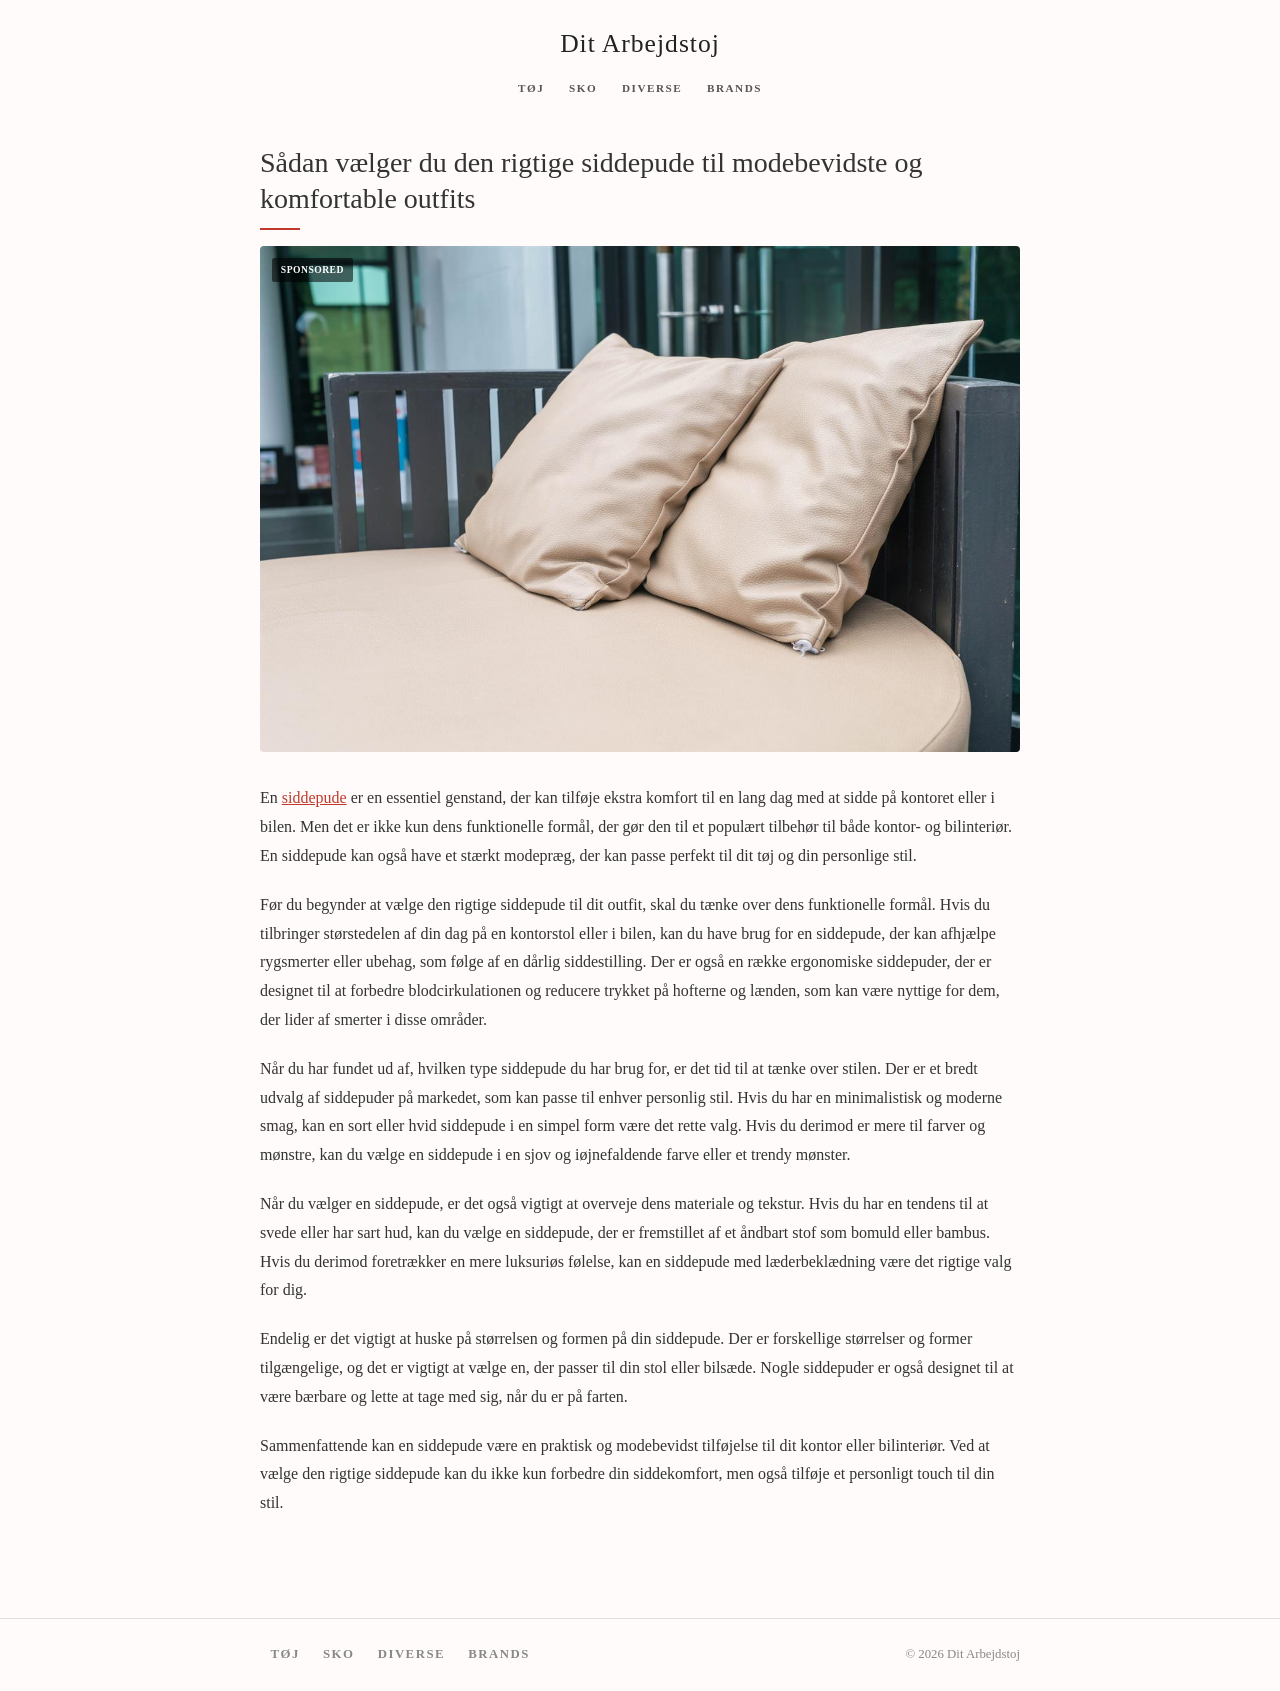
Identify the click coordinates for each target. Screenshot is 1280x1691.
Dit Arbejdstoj (640, 43)
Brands (734, 87)
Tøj (531, 87)
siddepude (314, 797)
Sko (583, 87)
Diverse (652, 87)
